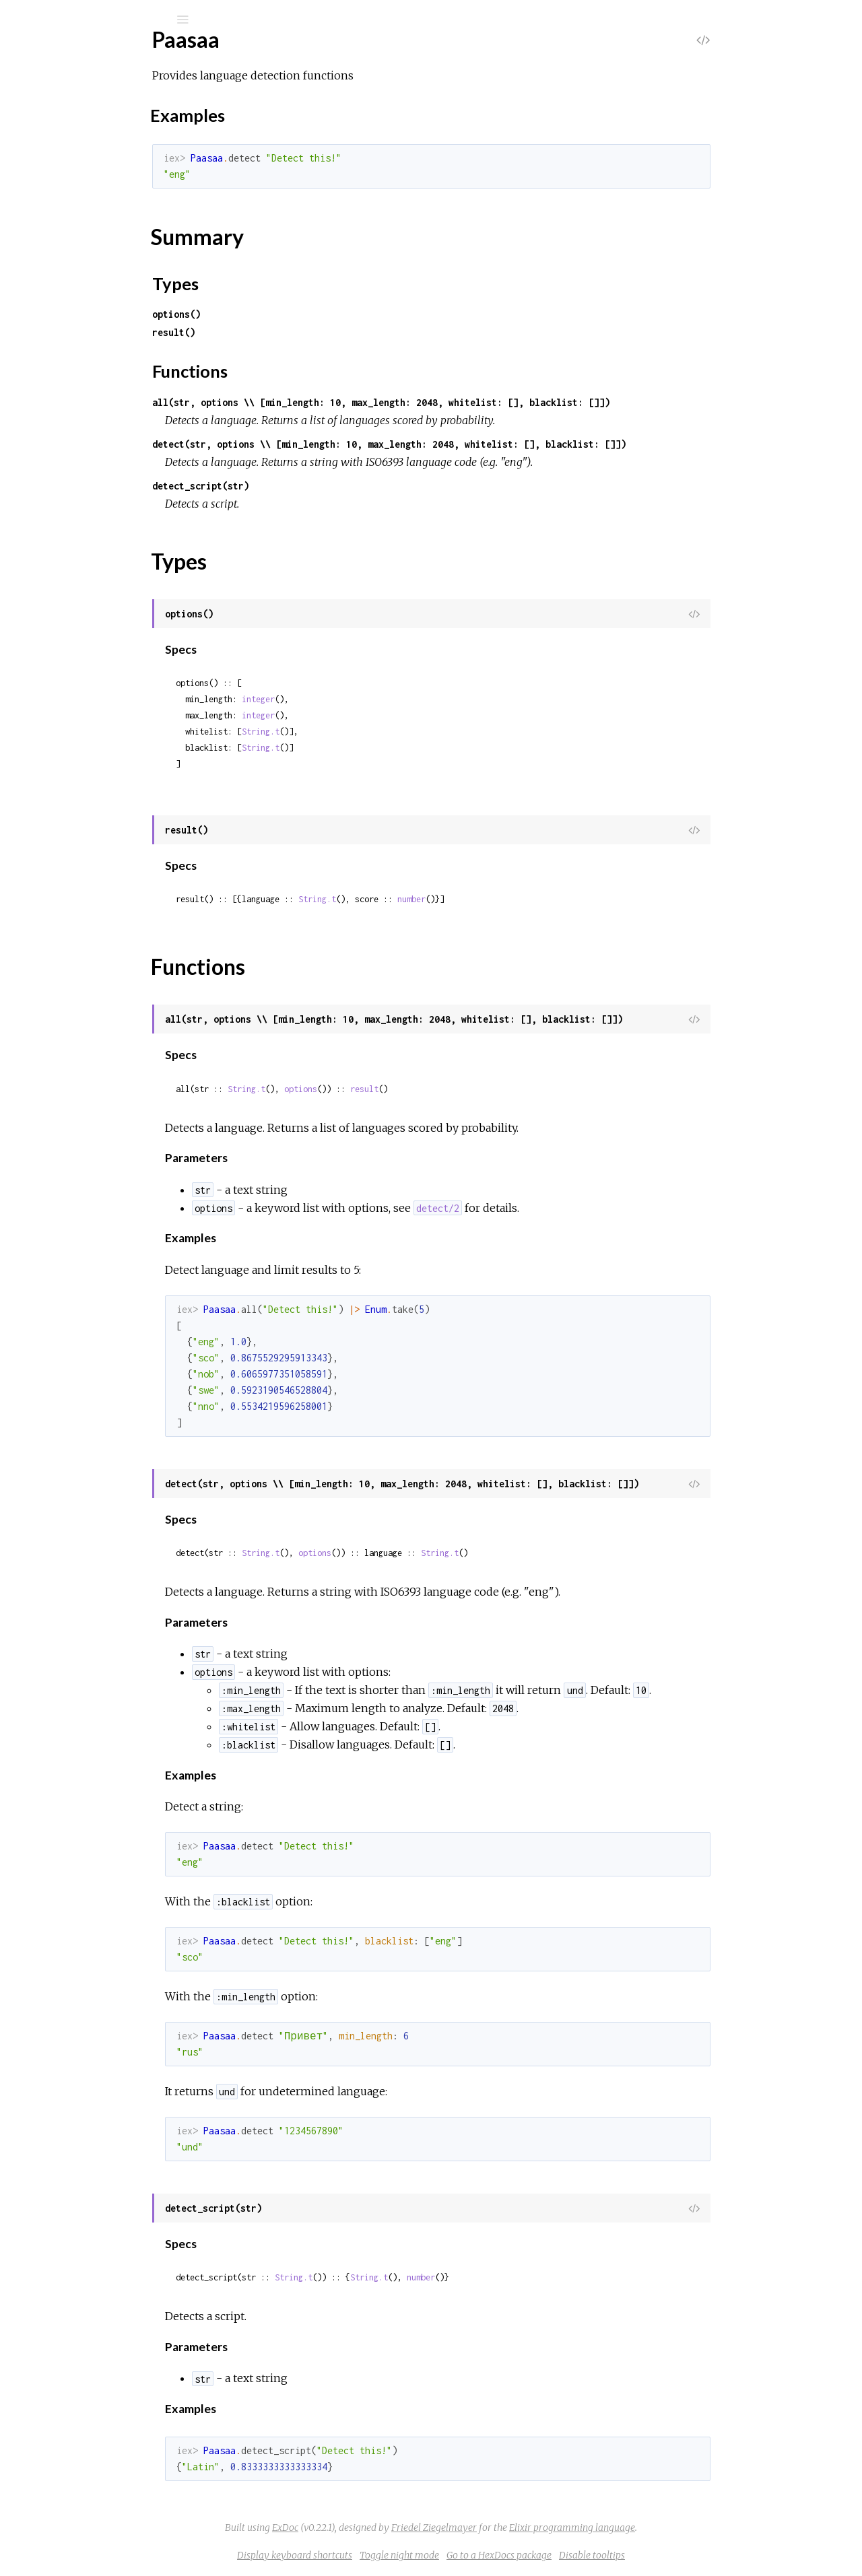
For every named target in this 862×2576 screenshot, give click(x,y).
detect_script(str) (301, 486)
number (512, 899)
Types (73, 252)
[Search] (101, 19)
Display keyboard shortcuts (395, 2555)
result (465, 1089)
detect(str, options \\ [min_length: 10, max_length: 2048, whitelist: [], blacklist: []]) (490, 444)
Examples (83, 216)
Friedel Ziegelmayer (535, 2527)
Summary (72, 237)
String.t (361, 731)
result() (274, 332)
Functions (82, 267)
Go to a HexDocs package (600, 2555)
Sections (70, 198)
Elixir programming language (673, 2527)
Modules (56, 123)
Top (59, 183)
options (401, 1089)
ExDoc (386, 2527)
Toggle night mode (500, 2555)
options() (277, 314)
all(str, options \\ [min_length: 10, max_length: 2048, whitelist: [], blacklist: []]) (482, 402)
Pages (48, 104)
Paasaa (59, 55)
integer (359, 699)
